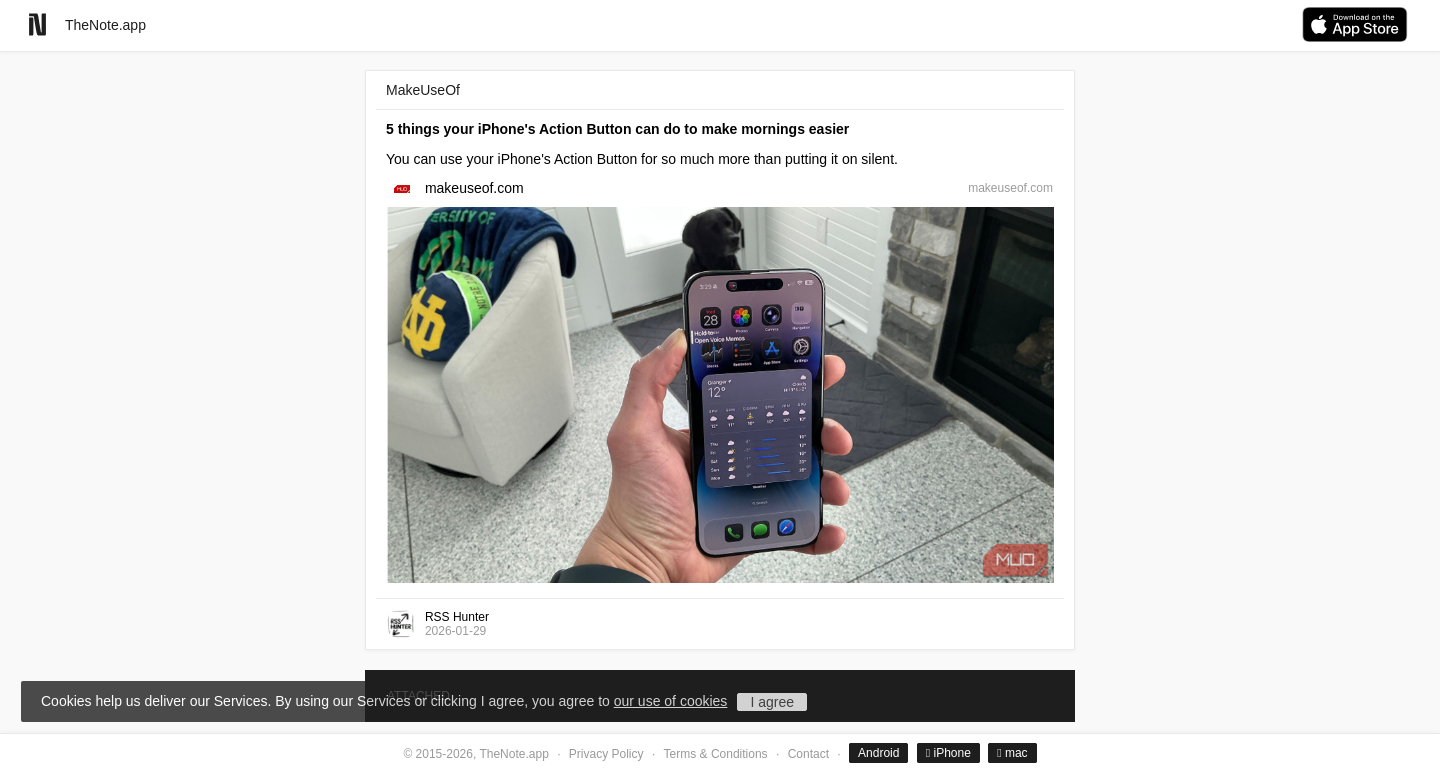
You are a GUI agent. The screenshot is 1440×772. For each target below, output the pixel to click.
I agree (772, 702)
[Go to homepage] (37, 24)
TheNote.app (105, 25)
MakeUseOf (423, 90)
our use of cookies (671, 701)
